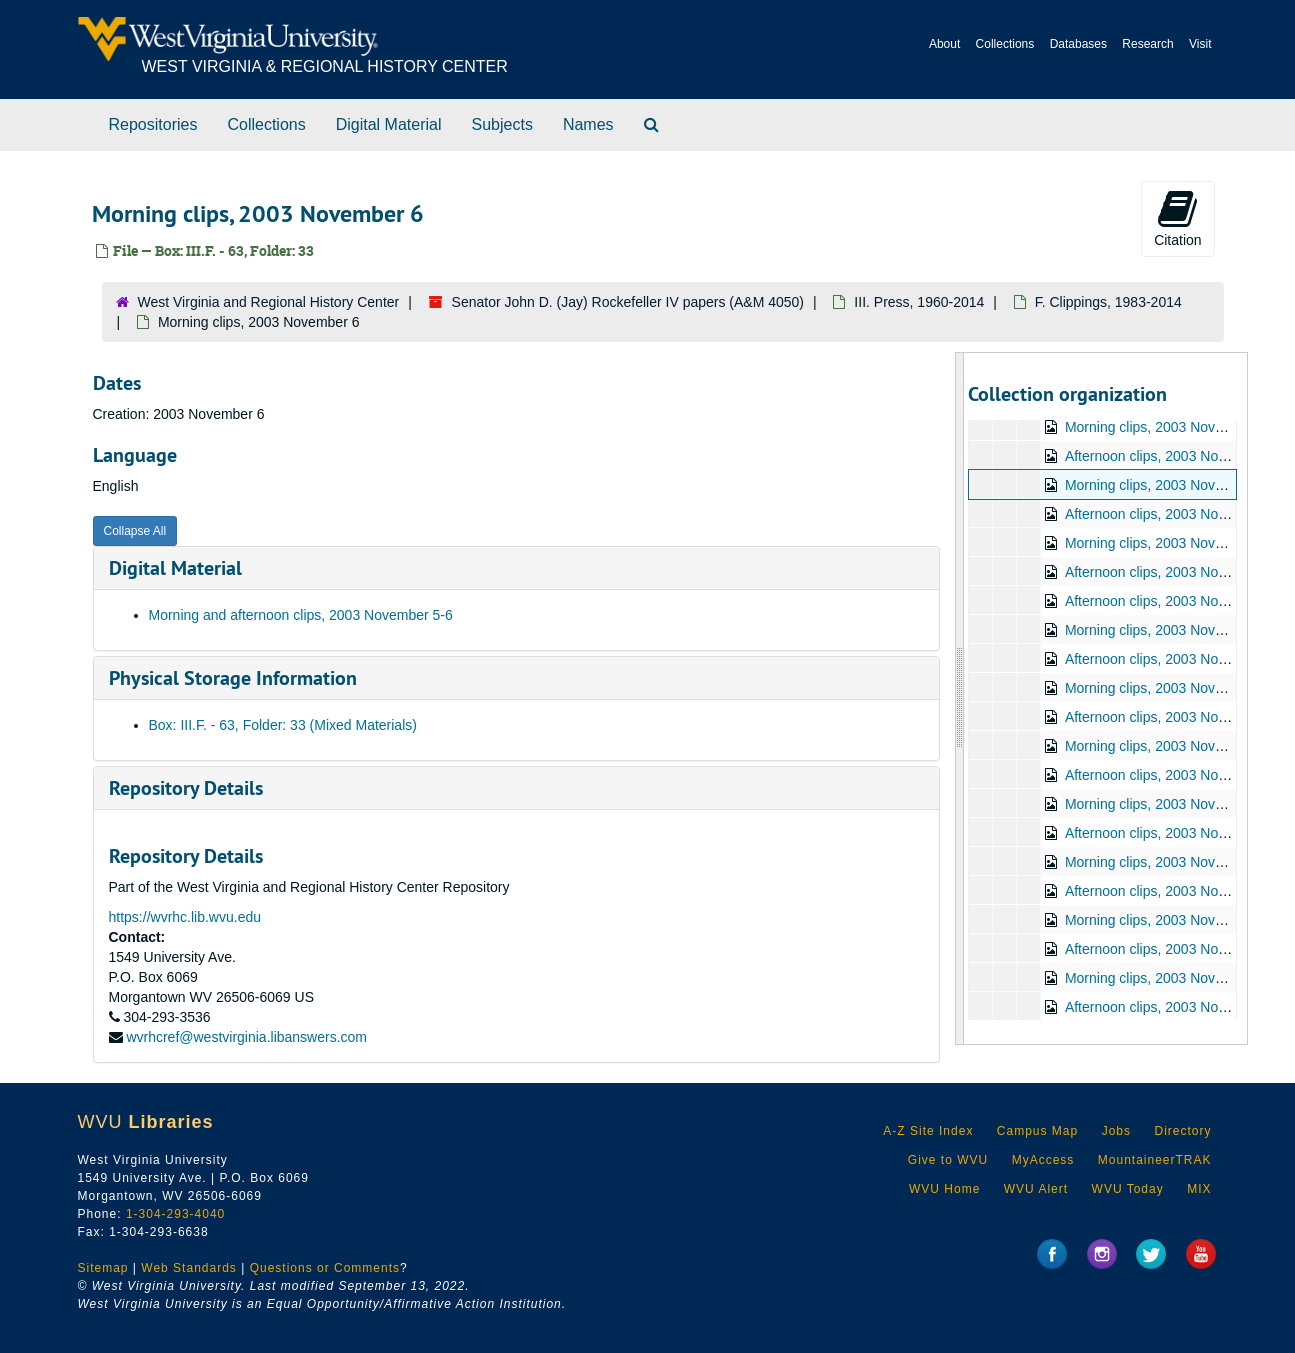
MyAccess (1043, 1160)
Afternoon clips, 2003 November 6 (1171, 514)
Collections (1005, 44)
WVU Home (944, 1189)
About (944, 44)
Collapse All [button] (135, 531)
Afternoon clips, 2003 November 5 (1171, 456)
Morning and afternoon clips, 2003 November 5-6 (301, 615)
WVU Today (1128, 1189)
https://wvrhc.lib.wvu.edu (185, 917)
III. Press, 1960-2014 (919, 302)
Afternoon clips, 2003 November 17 (1174, 891)
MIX (1199, 1189)
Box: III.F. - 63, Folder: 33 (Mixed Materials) (283, 725)
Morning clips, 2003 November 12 (1169, 688)
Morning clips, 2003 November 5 (1166, 427)
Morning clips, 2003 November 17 (1169, 862)
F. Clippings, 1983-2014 (1108, 302)
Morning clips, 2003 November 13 (1169, 746)
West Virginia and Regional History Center (269, 302)
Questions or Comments (325, 1268)
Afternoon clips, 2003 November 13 (1174, 775)
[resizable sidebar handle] (960, 698)
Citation (1177, 218)
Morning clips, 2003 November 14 (1169, 804)
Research (1147, 44)
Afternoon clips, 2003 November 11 (1174, 659)
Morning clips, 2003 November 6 (1166, 485)
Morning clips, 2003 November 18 (1169, 920)
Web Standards (189, 1268)
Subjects (502, 124)
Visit (1200, 44)
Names (588, 124)
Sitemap (103, 1268)
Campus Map (1037, 1131)
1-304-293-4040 (175, 1214)
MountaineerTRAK (1155, 1160)
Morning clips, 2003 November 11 (1169, 630)
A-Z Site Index (928, 1131)
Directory (1182, 1131)
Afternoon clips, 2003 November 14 (1174, 833)
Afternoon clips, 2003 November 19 (1174, 1007)
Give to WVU (948, 1160)
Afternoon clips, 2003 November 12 (1174, 717)
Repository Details (186, 788)
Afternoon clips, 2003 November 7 (1171, 572)
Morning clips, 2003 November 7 (1166, 543)
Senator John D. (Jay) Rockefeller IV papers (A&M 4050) (628, 302)
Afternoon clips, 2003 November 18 (1174, 949)
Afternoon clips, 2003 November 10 (1174, 601)
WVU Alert (1036, 1189)
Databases (1078, 44)
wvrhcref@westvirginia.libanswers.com (246, 1037)
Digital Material (389, 124)
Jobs (1116, 1131)
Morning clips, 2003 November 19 (1169, 978)
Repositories (153, 124)
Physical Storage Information (233, 678)
